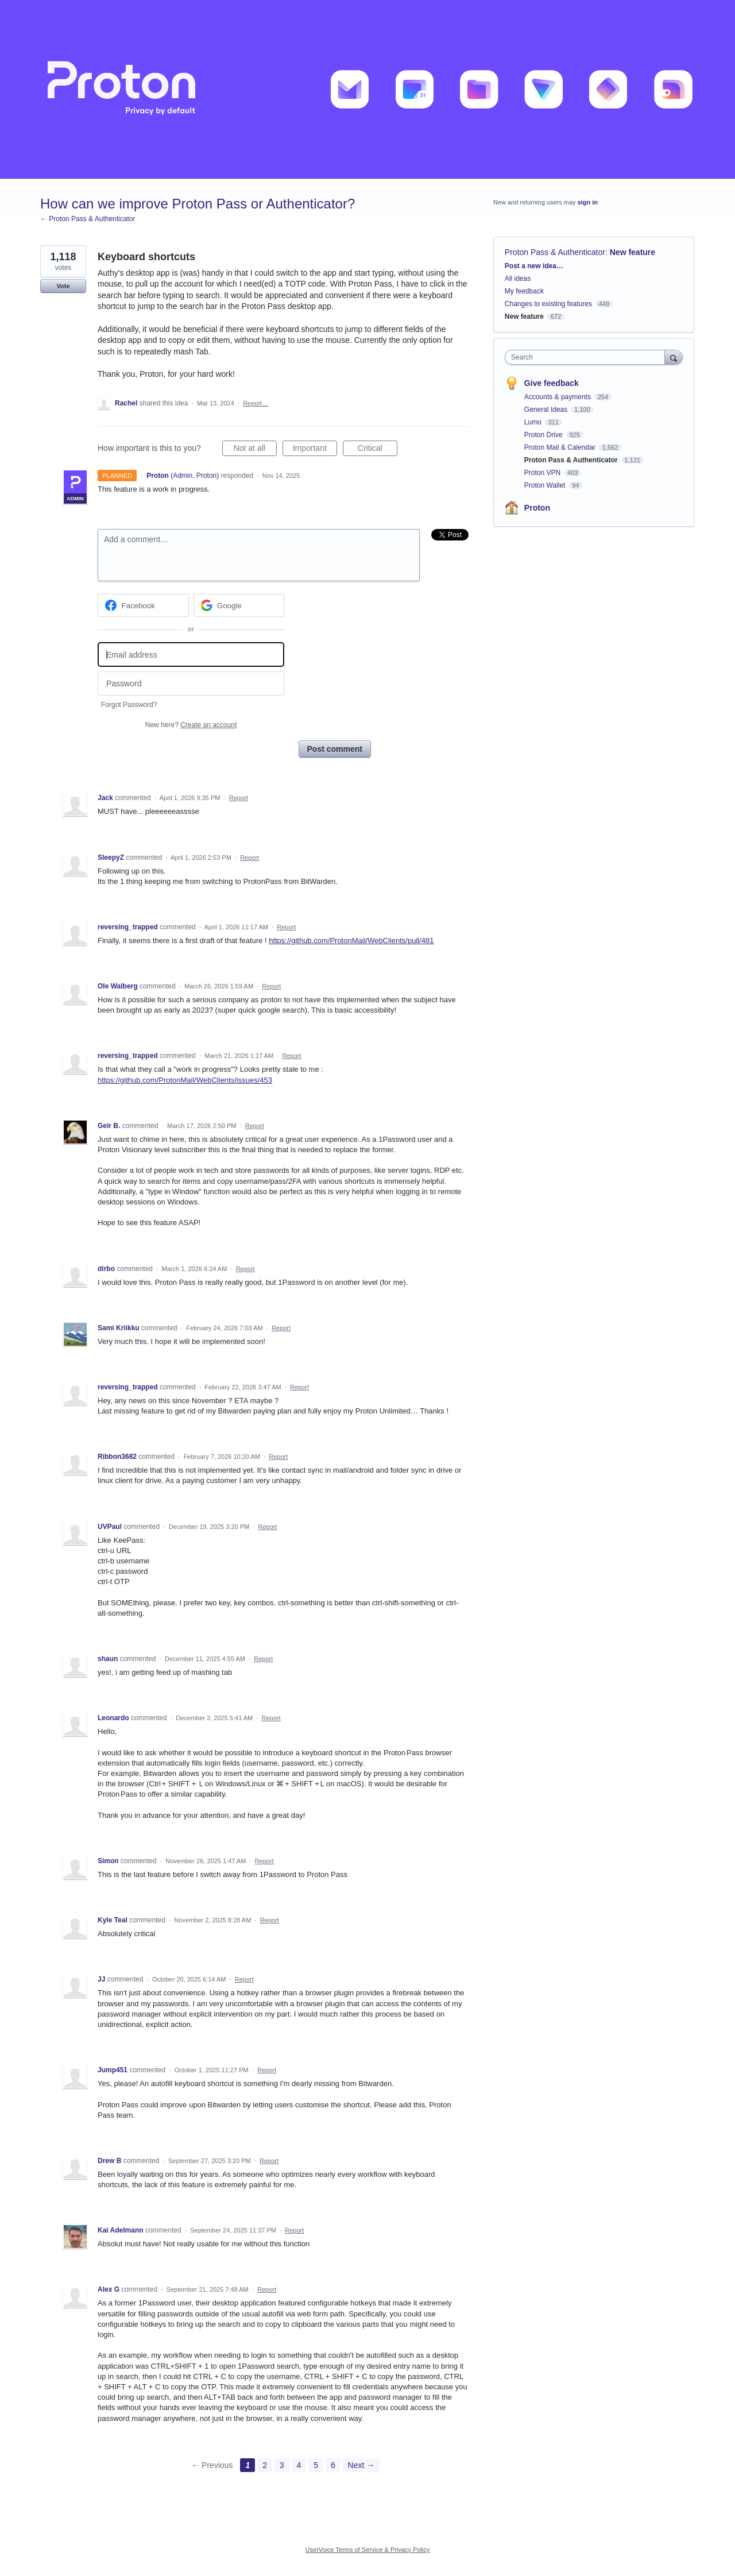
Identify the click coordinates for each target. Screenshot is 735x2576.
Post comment (334, 749)
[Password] (191, 683)
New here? (191, 725)
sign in (588, 202)
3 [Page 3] (282, 2465)
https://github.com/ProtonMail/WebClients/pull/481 (351, 940)
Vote (62, 286)
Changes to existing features (548, 304)
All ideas (518, 279)
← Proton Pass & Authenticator (87, 219)
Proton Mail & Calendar (560, 447)
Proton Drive (544, 435)
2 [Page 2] (264, 2465)
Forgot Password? (129, 705)
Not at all (255, 449)
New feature (632, 252)
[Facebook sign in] (143, 605)
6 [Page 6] (333, 2465)
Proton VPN (543, 473)
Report (238, 797)
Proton (537, 507)
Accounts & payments (558, 397)
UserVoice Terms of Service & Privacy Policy (367, 2549)
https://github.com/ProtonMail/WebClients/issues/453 (185, 1080)
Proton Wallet (545, 485)
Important (315, 449)
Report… (255, 403)
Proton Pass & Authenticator (555, 252)
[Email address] (191, 654)
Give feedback (551, 383)
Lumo (533, 422)
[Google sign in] (239, 605)
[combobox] (587, 357)
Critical (377, 449)
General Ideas (547, 409)
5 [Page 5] (316, 2465)
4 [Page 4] (299, 2465)
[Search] (673, 357)
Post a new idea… (534, 266)
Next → (361, 2465)
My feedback (524, 291)
